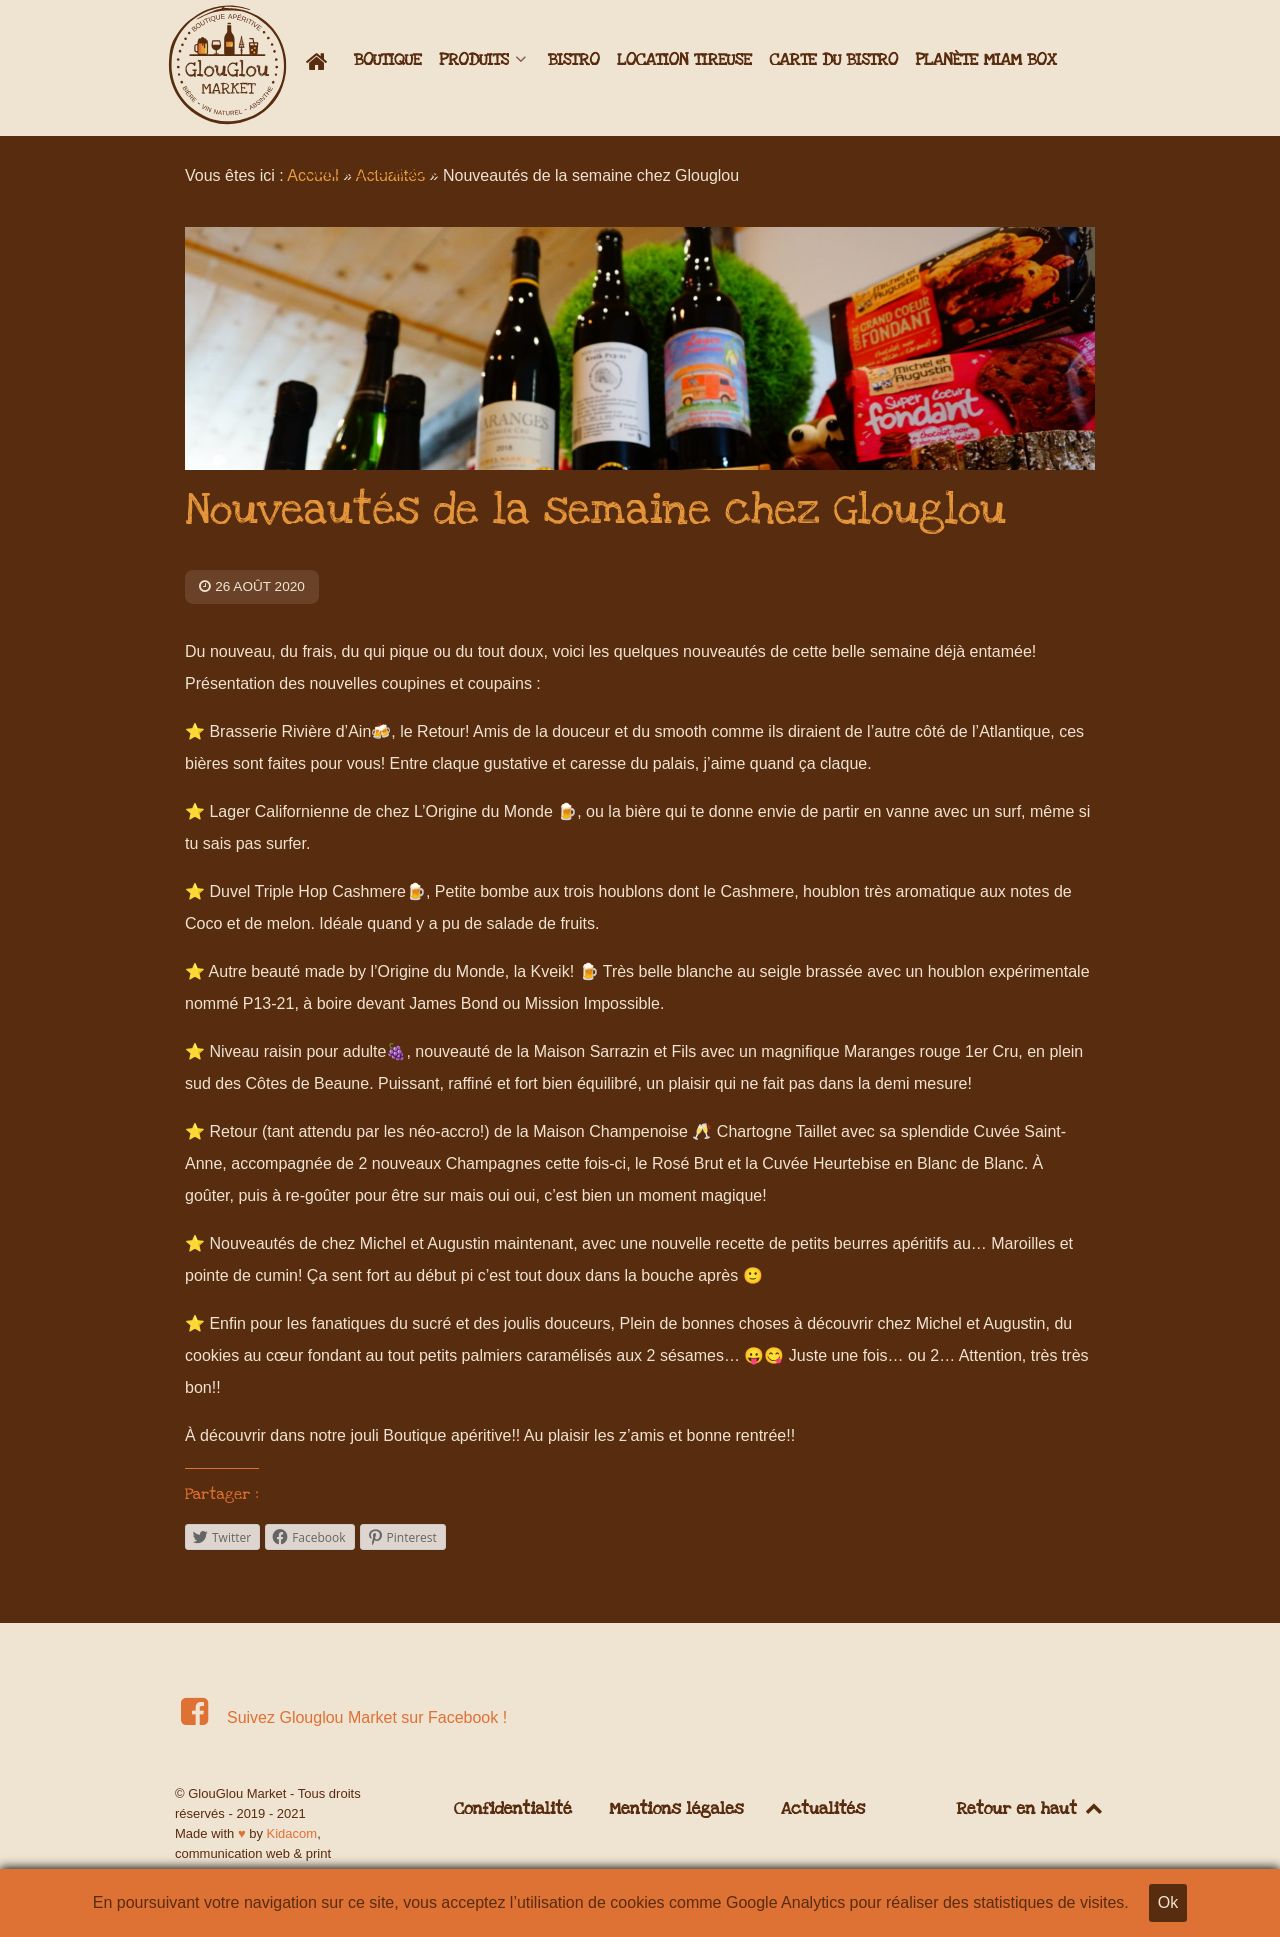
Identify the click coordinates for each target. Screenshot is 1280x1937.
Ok (1168, 1902)
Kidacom (292, 1833)
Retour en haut (1030, 1809)
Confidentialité (513, 1809)
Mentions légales (676, 1809)
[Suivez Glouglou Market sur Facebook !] (344, 1717)
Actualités (823, 1809)
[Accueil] (321, 61)
